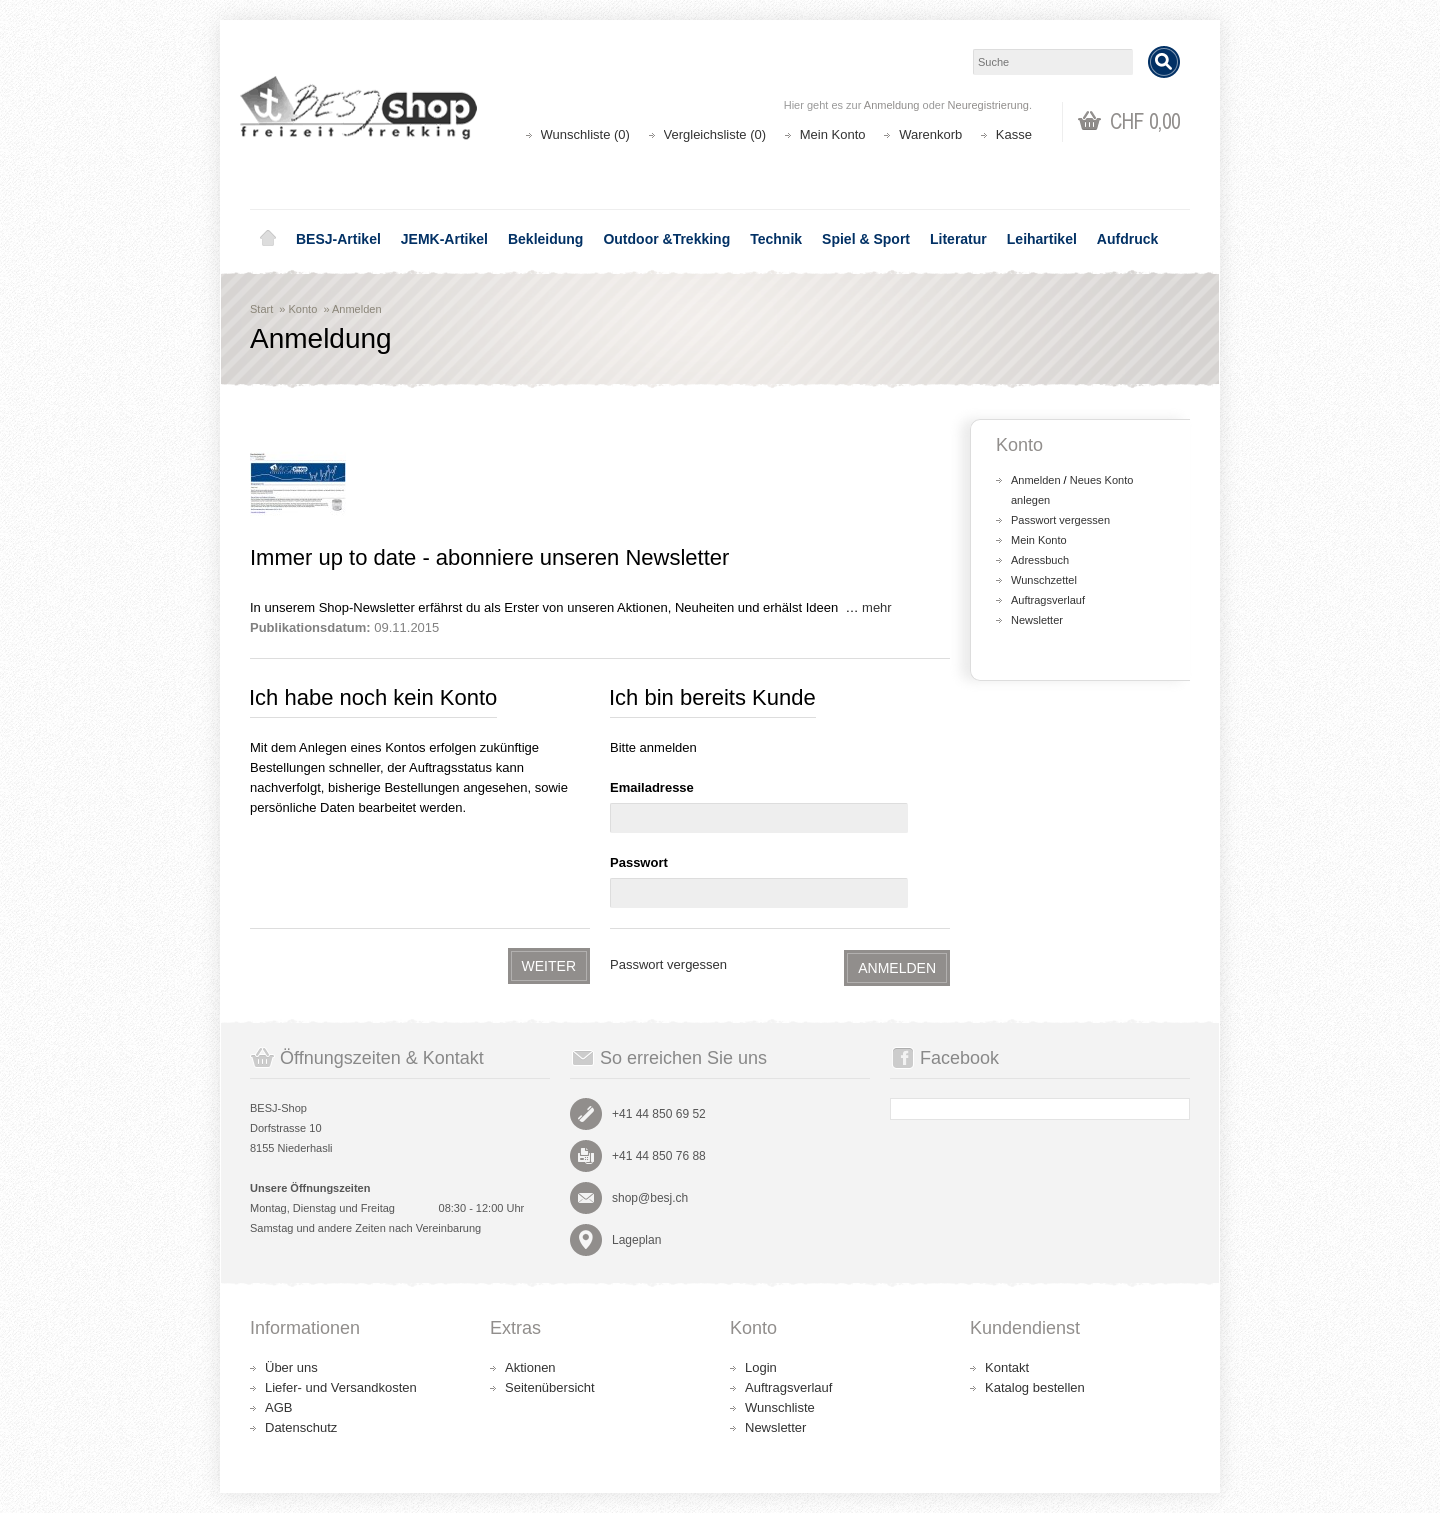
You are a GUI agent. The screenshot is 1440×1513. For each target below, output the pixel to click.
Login (761, 1367)
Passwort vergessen (668, 964)
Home (268, 239)
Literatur (958, 239)
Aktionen (530, 1367)
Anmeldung (892, 105)
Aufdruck (1127, 239)
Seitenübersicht (550, 1387)
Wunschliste (780, 1407)
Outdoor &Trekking (666, 239)
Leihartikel (1042, 239)
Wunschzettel (1044, 580)
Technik (776, 239)
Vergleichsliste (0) (715, 134)
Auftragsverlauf (1048, 600)
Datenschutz (301, 1427)
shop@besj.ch (650, 1198)
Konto (303, 309)
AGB (278, 1407)
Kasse (1014, 134)
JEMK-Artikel (444, 239)
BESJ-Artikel (338, 239)
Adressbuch (1040, 560)
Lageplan (636, 1240)
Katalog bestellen (1035, 1387)
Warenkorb (930, 134)
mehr (877, 607)
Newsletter (1037, 620)
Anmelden (357, 309)
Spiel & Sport (866, 239)
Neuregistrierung (988, 105)
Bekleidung (545, 239)
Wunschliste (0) (585, 134)
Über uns (291, 1367)
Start (261, 309)
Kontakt (1007, 1367)
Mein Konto (833, 134)
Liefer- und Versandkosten (341, 1387)
